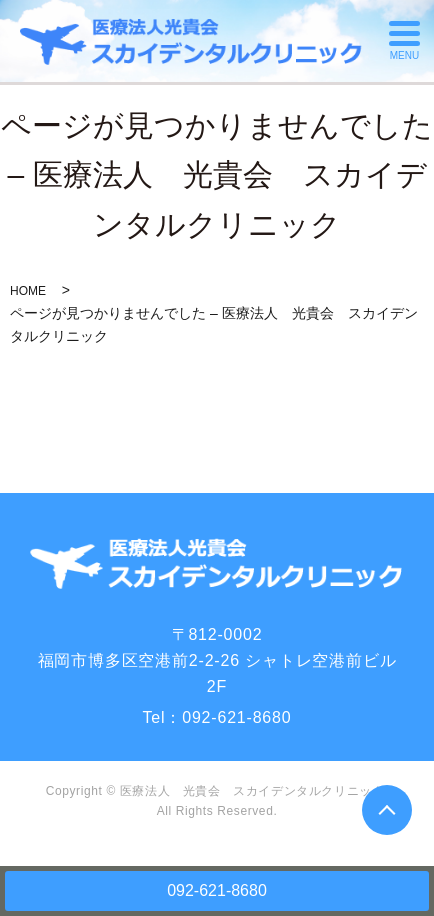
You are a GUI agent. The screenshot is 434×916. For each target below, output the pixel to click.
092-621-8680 (217, 890)
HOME (28, 291)
